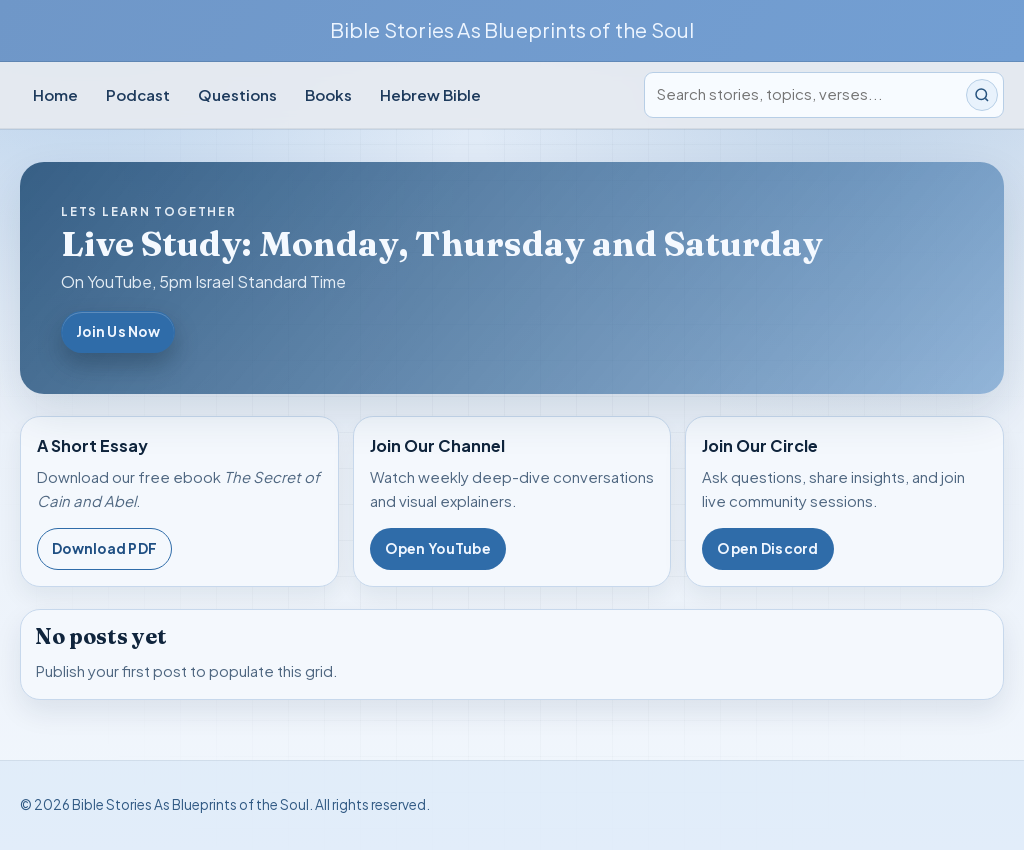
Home (55, 94)
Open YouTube (438, 548)
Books (328, 94)
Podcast (138, 94)
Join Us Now (118, 331)
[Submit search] (982, 95)
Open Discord (767, 548)
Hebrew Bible (430, 94)
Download (104, 549)
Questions (237, 94)
